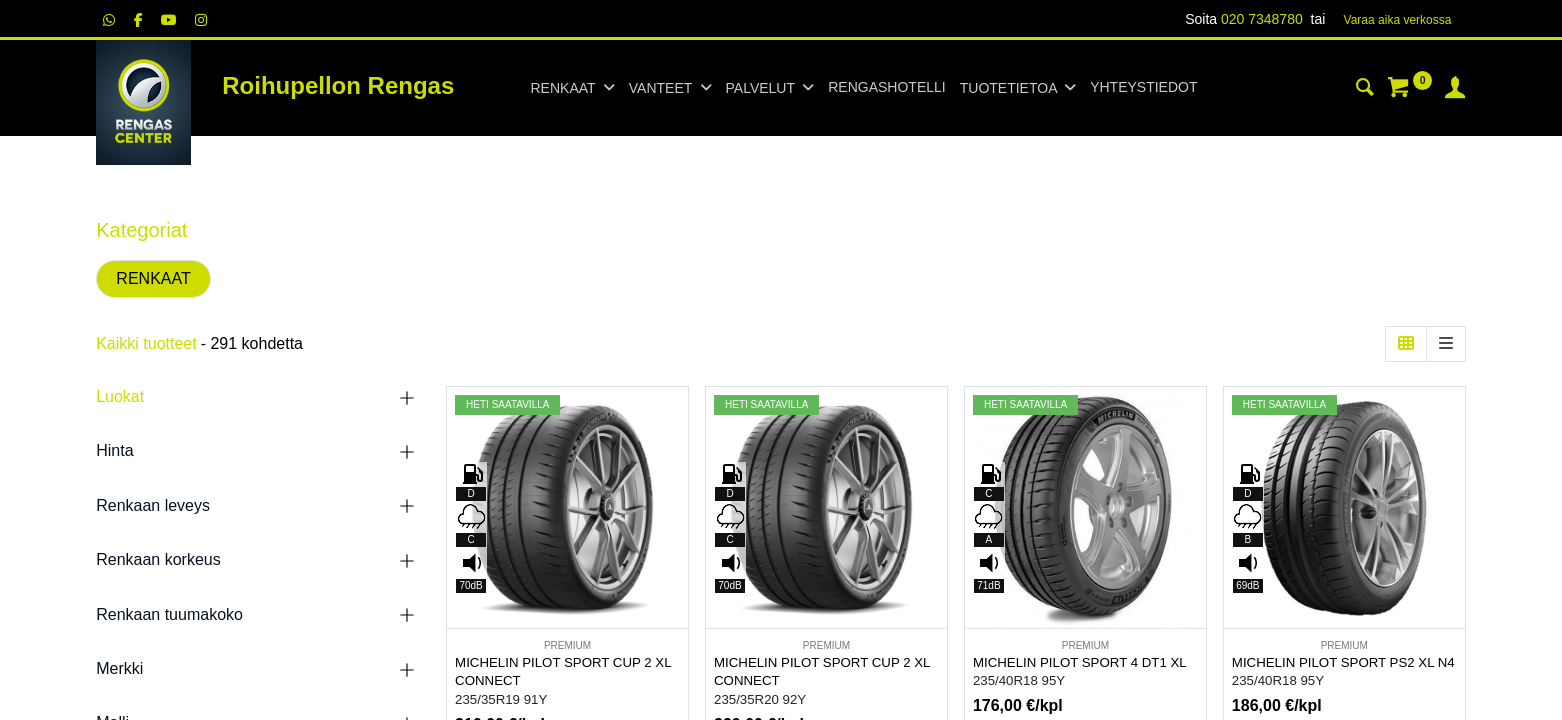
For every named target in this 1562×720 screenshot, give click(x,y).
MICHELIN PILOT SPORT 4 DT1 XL (1080, 662)
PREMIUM (567, 645)
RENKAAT (153, 278)
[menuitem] (886, 88)
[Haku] (1365, 90)
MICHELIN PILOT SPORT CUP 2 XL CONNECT (563, 672)
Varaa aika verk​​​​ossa (1398, 20)
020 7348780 (1262, 19)
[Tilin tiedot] (1455, 90)
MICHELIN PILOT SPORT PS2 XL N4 (1343, 662)
